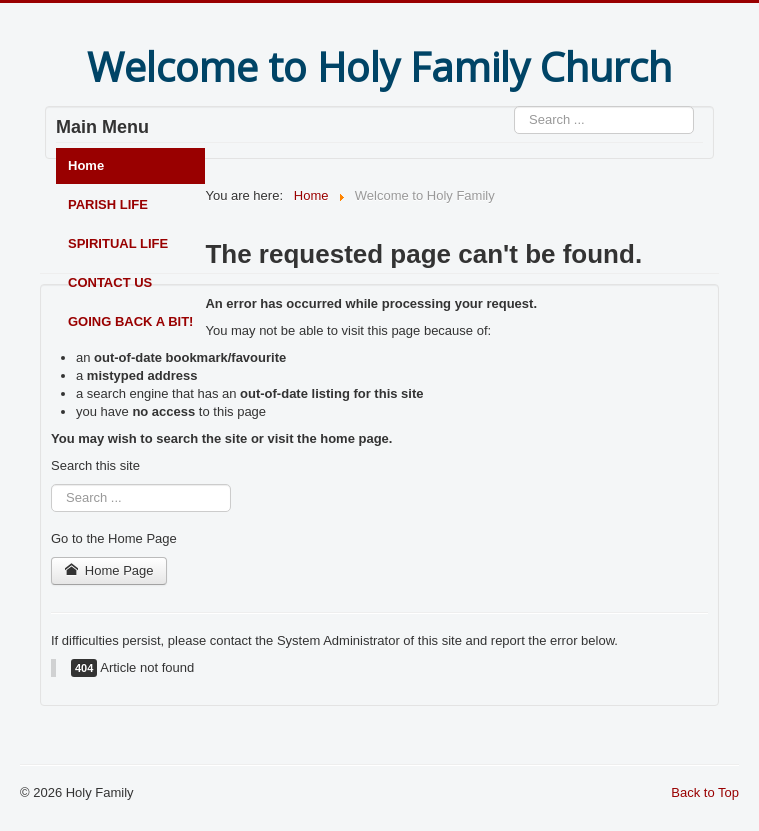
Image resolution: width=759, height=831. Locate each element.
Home (86, 165)
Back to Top (705, 792)
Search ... (514, 106)
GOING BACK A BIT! (130, 321)
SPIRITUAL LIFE (118, 243)
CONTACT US (110, 282)
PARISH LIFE (108, 204)
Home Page (109, 570)
